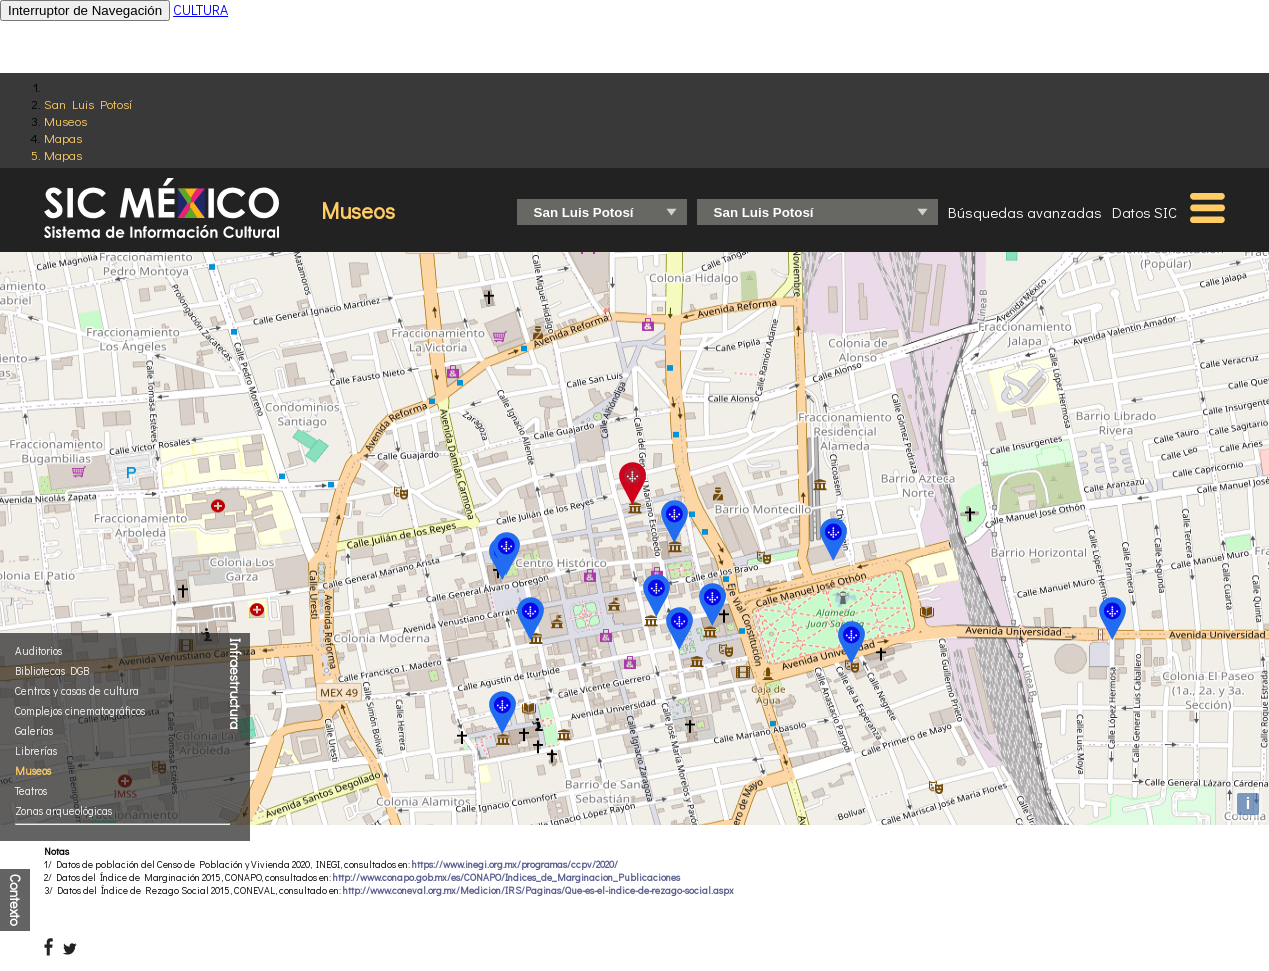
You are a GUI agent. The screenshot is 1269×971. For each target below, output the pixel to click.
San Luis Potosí (88, 103)
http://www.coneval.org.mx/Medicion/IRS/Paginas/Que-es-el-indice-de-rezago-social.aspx (538, 890)
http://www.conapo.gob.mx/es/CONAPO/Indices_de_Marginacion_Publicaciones (506, 877)
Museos (65, 120)
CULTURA (200, 9)
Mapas (63, 137)
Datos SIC (1144, 212)
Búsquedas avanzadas (1025, 212)
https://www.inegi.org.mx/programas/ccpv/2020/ (515, 864)
